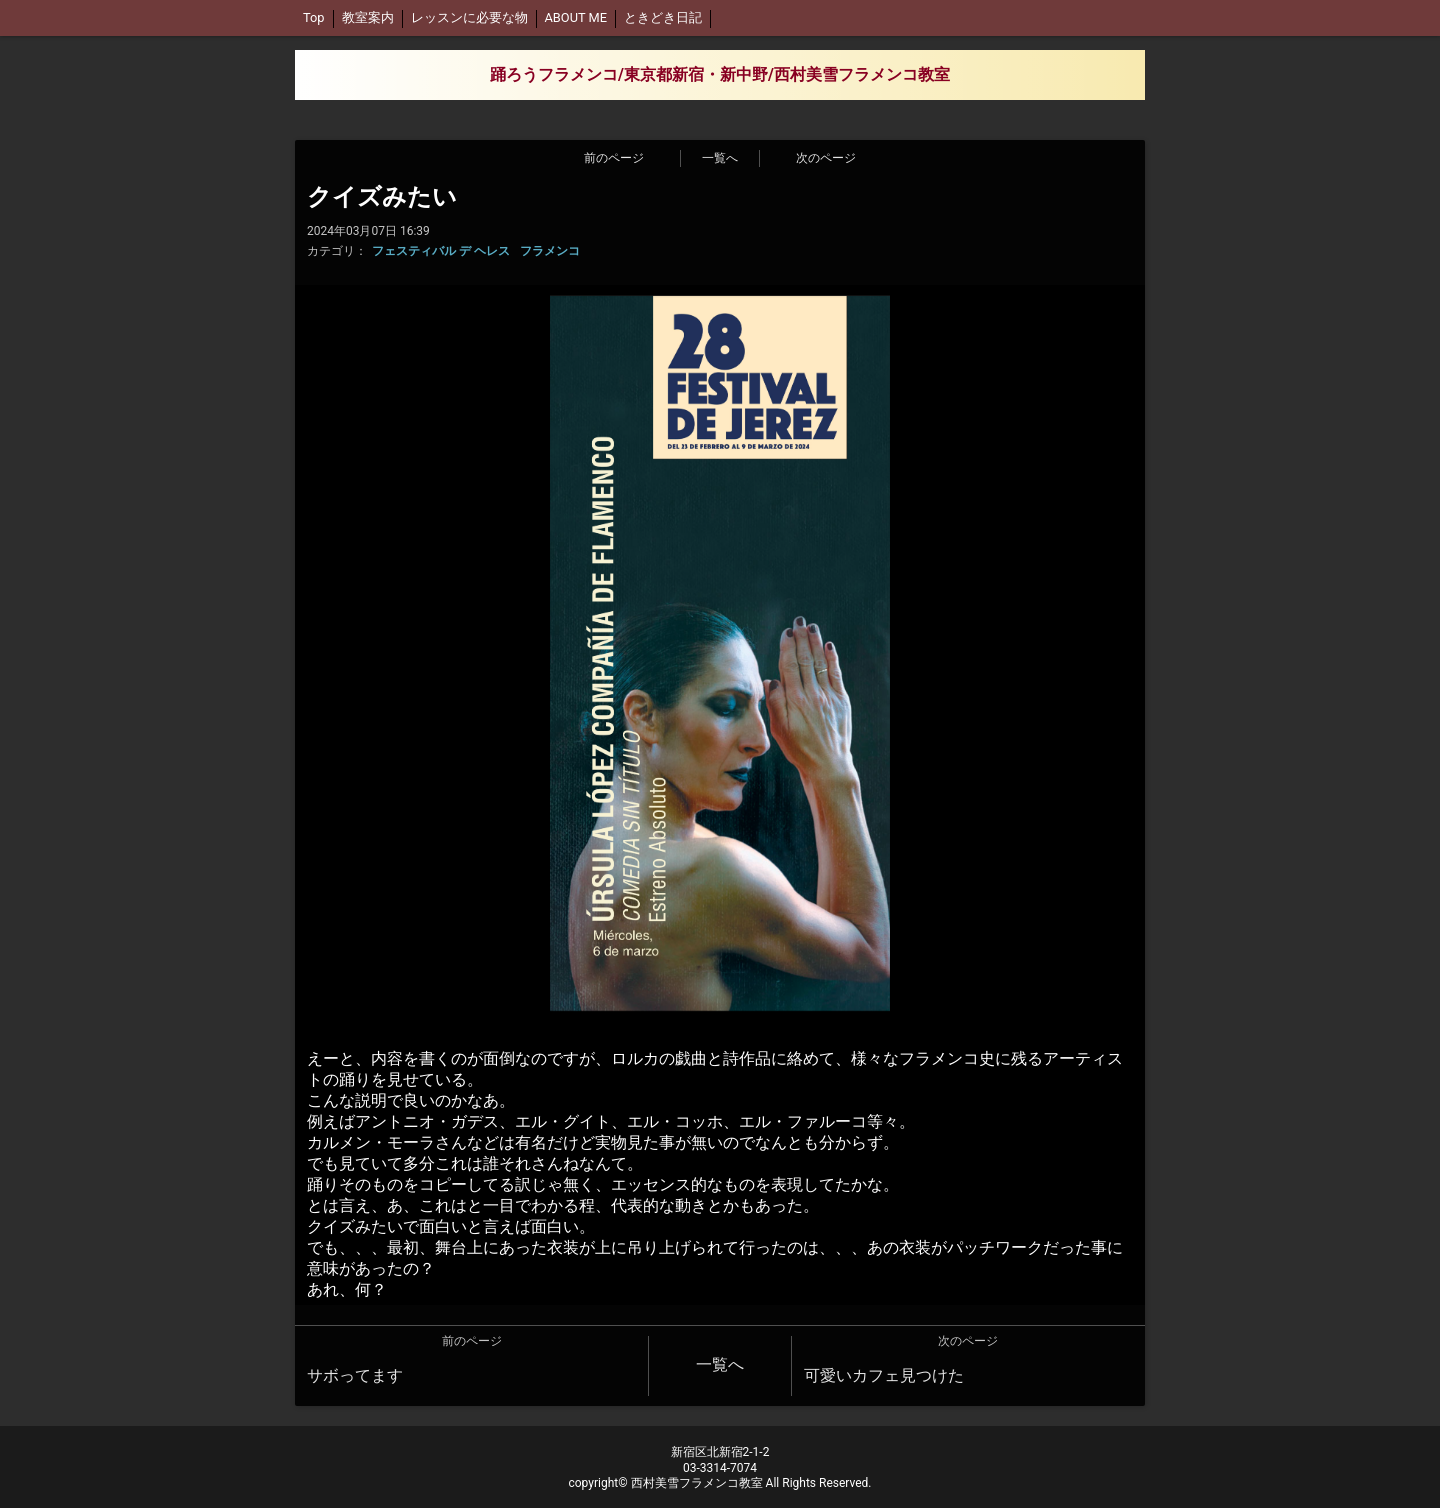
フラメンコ (550, 251)
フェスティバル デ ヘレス (441, 251)
